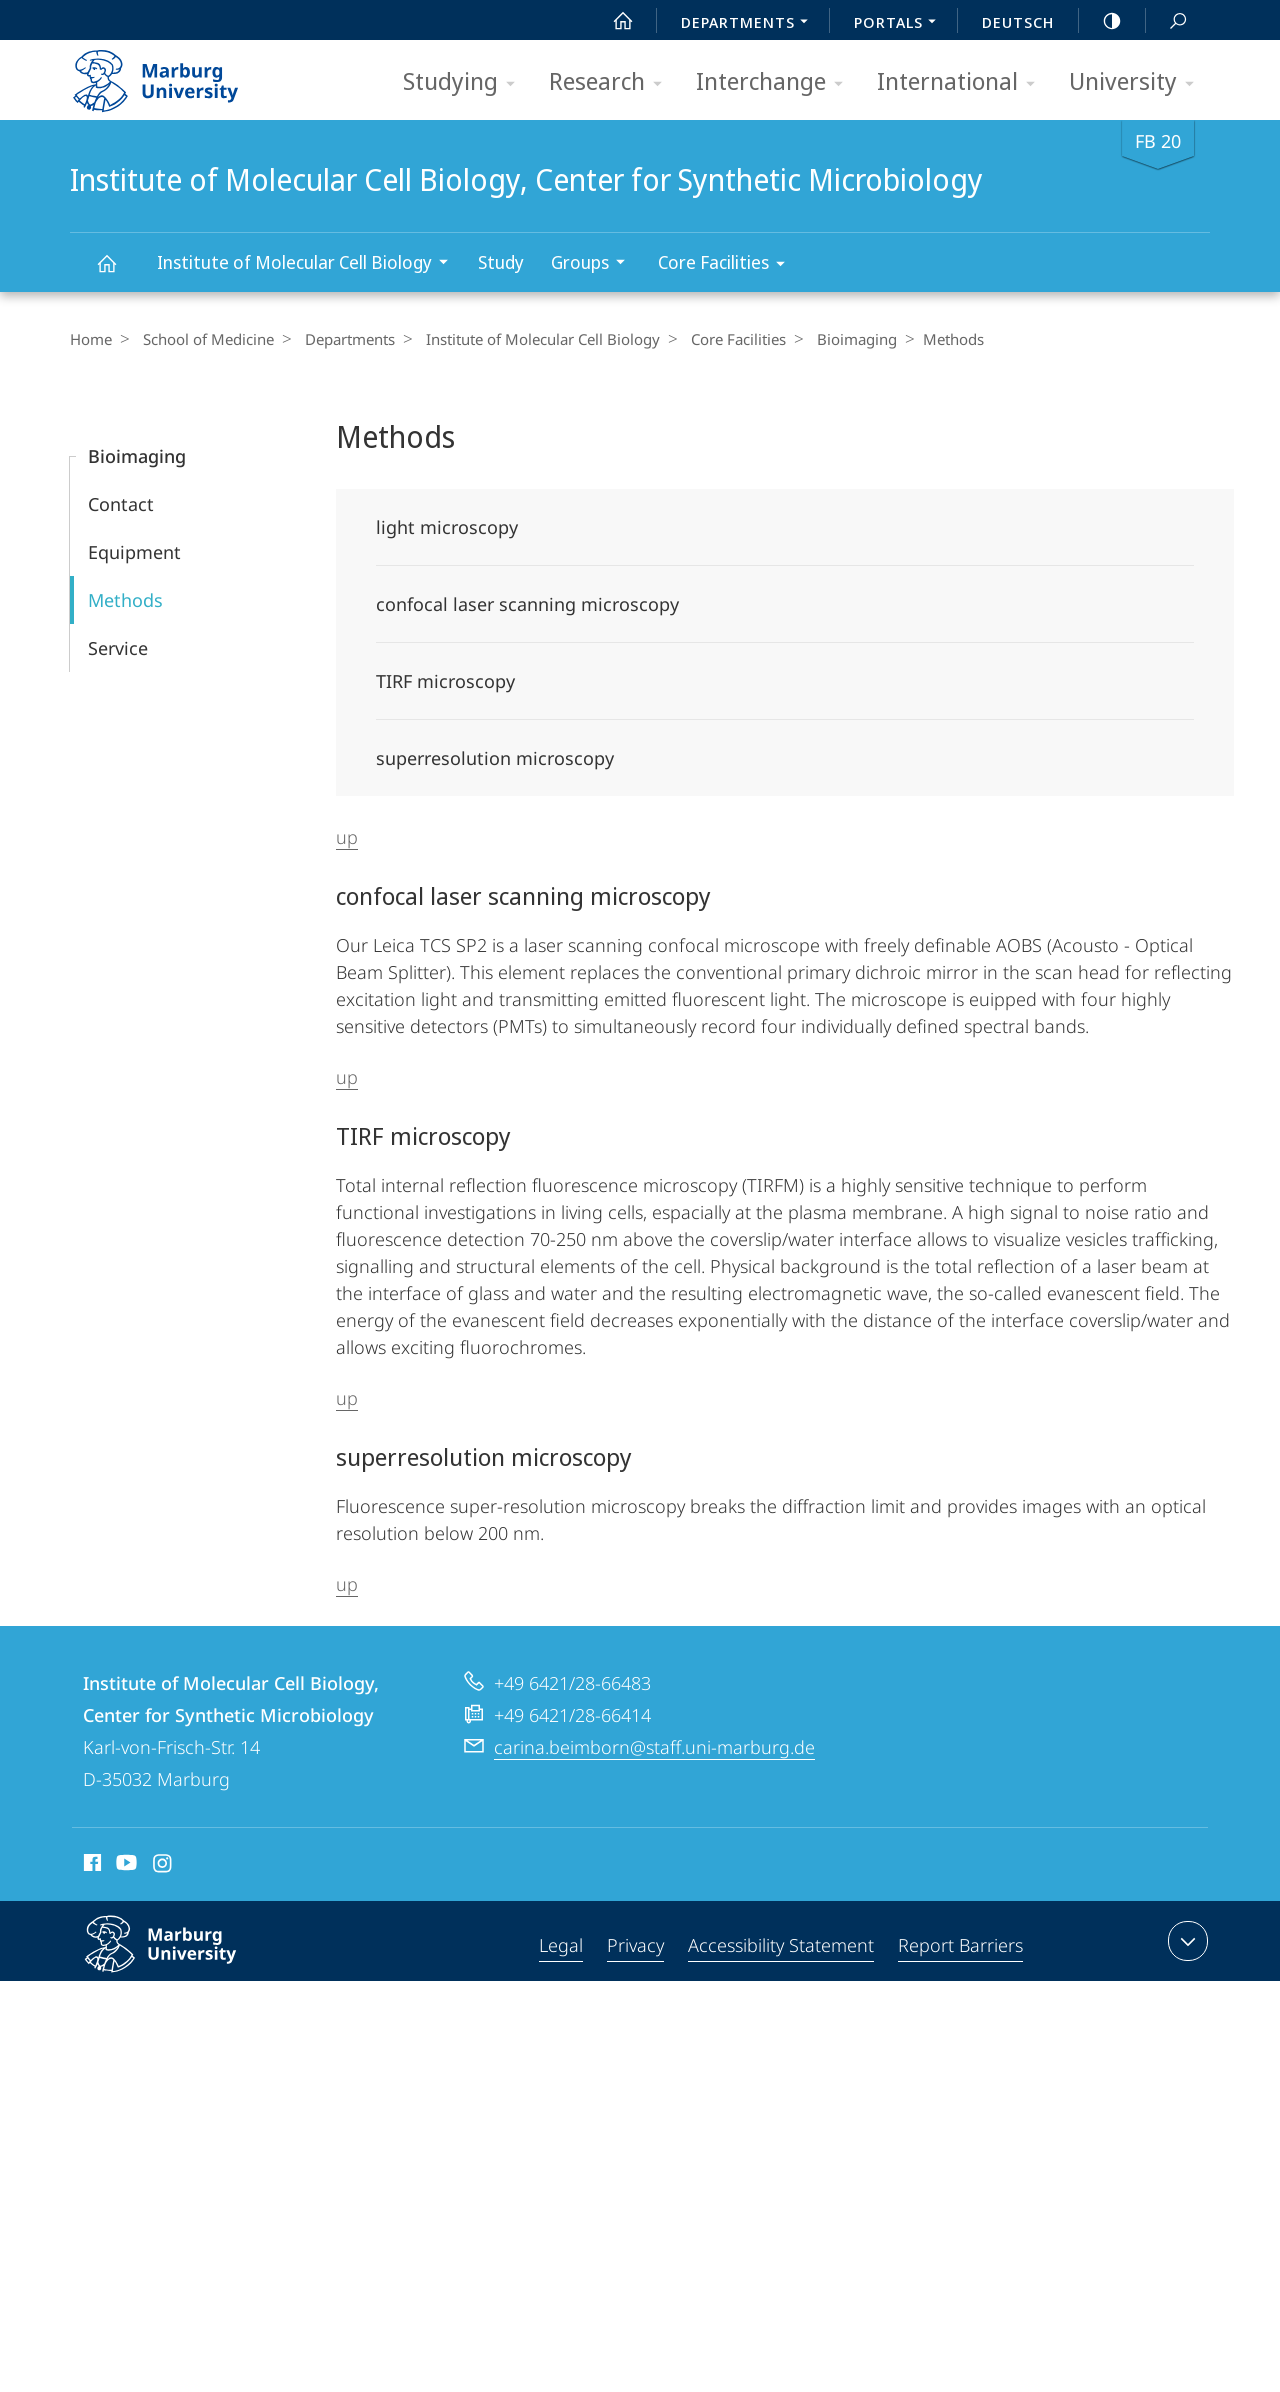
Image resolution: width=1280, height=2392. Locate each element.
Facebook (90, 1866)
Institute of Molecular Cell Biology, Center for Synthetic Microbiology (118, 272)
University (1138, 82)
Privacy (635, 1945)
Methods (125, 600)
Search (1167, 21)
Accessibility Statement (781, 1945)
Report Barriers (960, 1945)
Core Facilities (728, 265)
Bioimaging (832, 339)
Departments (340, 339)
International (962, 82)
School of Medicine (203, 339)
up (347, 837)
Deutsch (1018, 22)
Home (91, 339)
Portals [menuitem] (900, 24)
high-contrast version (1101, 21)
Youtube (124, 1866)
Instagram (163, 1866)
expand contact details (1185, 1941)
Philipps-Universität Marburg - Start (177, 74)
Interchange (776, 82)
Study (501, 262)
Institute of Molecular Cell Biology (309, 264)
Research (612, 82)
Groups (594, 264)
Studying (465, 82)
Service (118, 648)
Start (612, 21)
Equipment (134, 552)
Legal (561, 1945)
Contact (121, 504)
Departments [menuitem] (750, 24)
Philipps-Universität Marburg (182, 1960)
